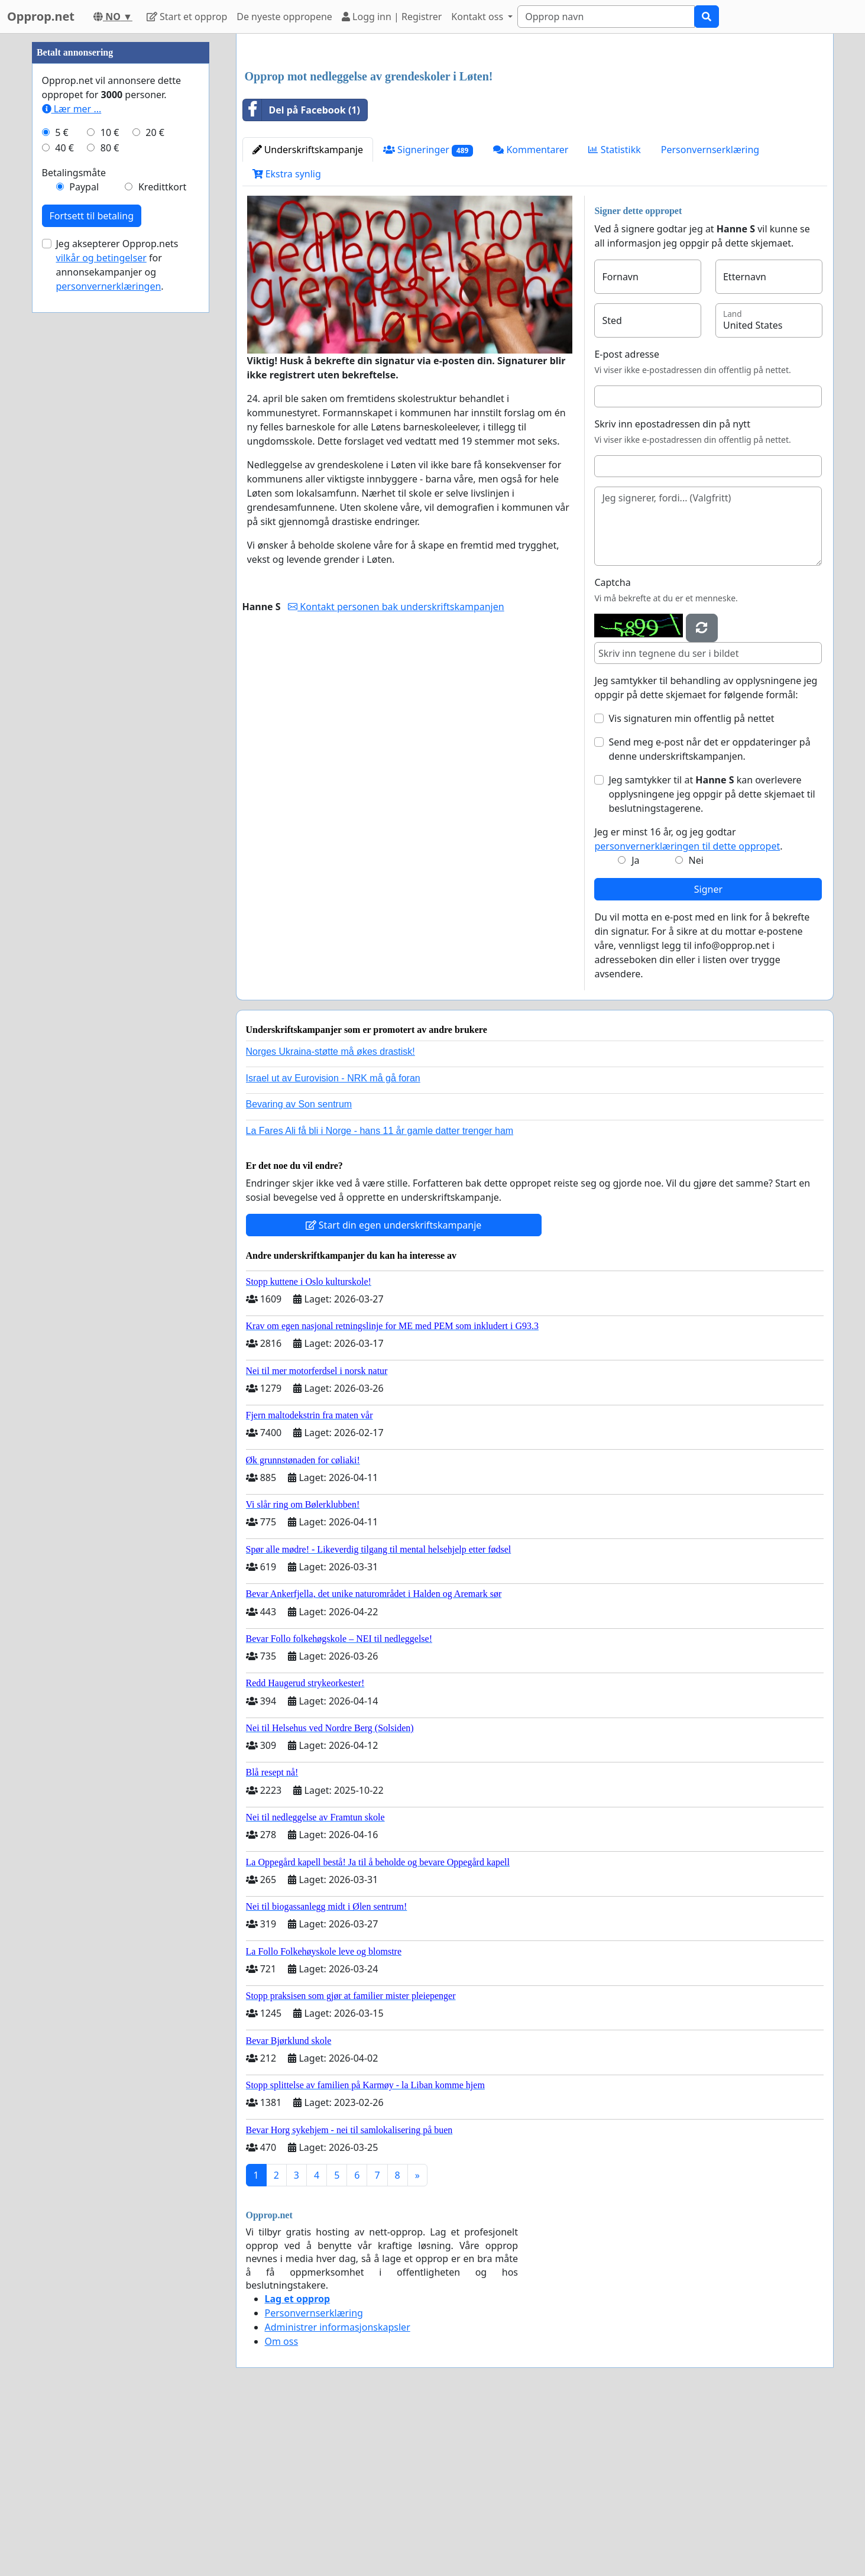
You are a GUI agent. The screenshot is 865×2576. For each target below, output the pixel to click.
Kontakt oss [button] (478, 16)
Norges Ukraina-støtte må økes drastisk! (330, 1051)
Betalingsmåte (74, 172)
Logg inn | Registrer (392, 16)
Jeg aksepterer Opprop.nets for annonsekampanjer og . (117, 265)
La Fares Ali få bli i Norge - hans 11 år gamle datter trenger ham (380, 1131)
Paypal (84, 186)
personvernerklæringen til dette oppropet (687, 846)
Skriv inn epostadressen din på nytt (672, 423)
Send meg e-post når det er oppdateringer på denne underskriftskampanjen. (709, 749)
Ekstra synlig (286, 173)
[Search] (606, 16)
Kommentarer (530, 149)
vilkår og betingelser (101, 257)
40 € (64, 147)
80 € (110, 147)
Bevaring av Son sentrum (299, 1104)
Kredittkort (162, 186)
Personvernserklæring (710, 149)
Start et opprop (187, 16)
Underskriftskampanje (307, 149)
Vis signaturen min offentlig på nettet (691, 718)
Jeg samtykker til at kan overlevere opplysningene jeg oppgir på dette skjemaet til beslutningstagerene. (711, 794)
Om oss (282, 2341)
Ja (635, 860)
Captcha (612, 582)
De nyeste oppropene (284, 16)
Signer (708, 889)
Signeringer (428, 150)
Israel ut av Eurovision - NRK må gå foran (333, 1078)
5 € (61, 132)
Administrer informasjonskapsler (337, 2327)
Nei (695, 860)
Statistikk (614, 149)
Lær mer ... (72, 108)
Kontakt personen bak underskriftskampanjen (396, 606)
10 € (110, 132)
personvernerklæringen (108, 286)
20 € (154, 132)
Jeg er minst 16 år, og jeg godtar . (688, 839)
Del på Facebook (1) (301, 110)
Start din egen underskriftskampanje (394, 1225)
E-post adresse (626, 354)
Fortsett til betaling (92, 215)
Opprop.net (40, 16)
